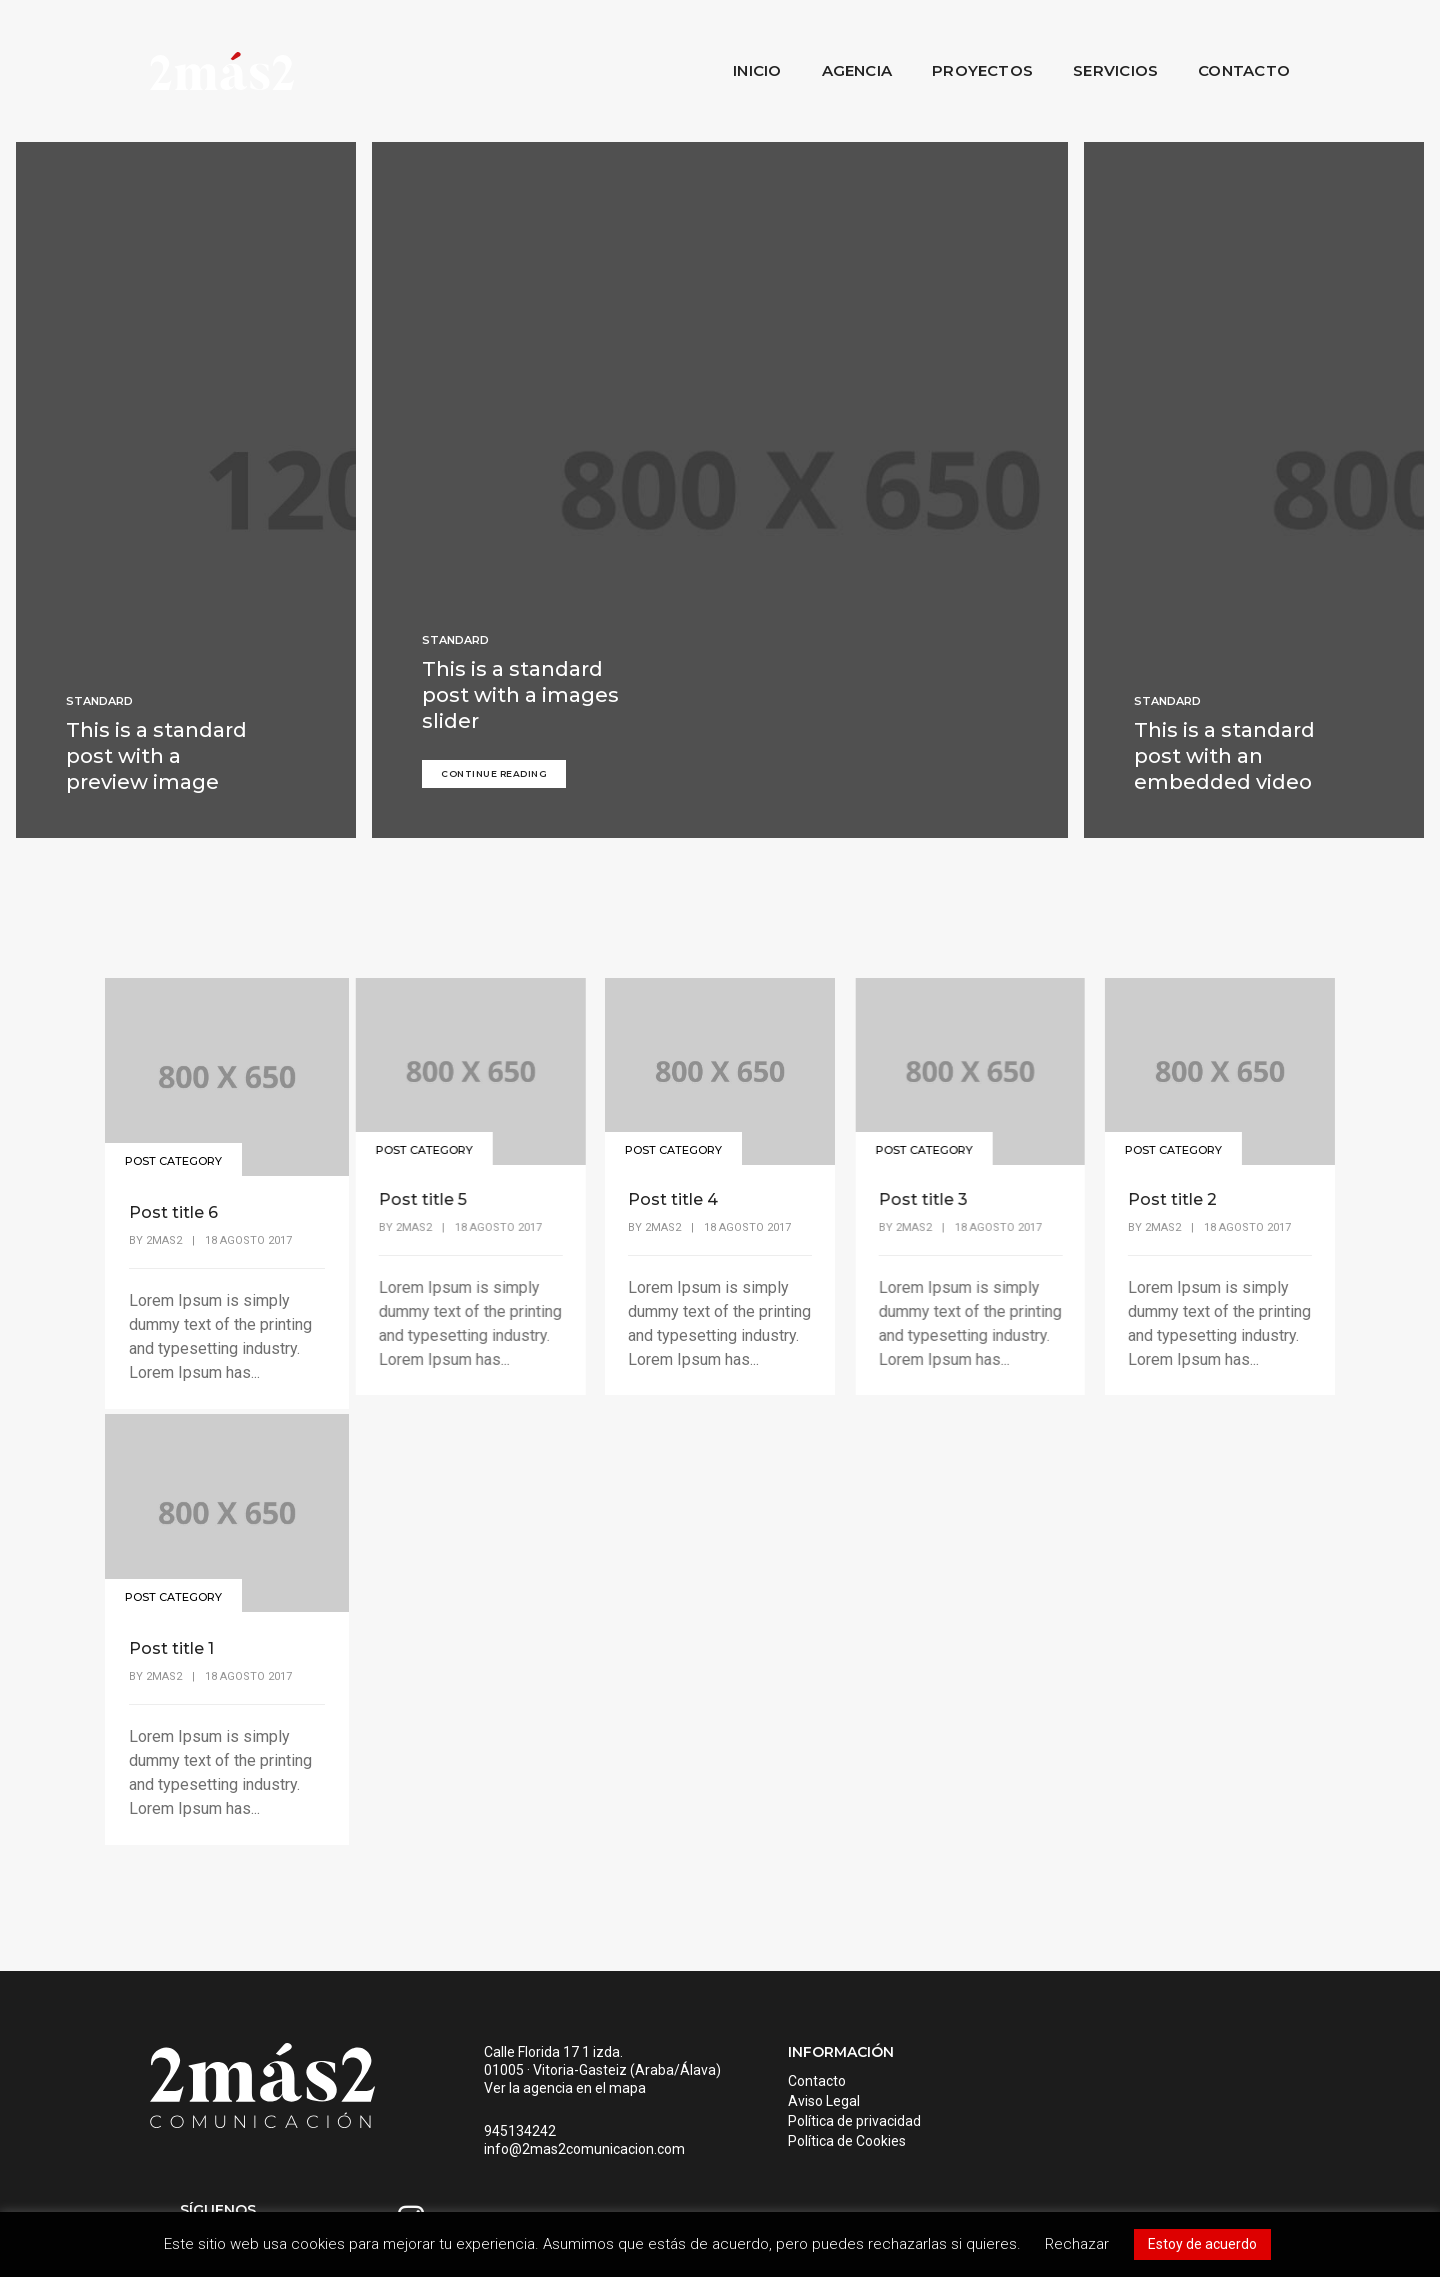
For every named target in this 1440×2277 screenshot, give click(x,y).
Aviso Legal (801, 2105)
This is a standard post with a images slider (520, 700)
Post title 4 (672, 1202)
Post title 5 (422, 1202)
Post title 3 (921, 1202)
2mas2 (164, 1230)
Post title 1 (171, 1638)
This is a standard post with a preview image (156, 760)
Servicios (1115, 70)
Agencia (857, 70)
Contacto (1244, 70)
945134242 (509, 2153)
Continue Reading (494, 777)
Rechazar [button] (1077, 2244)
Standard (99, 704)
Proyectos (982, 70)
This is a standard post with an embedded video (1224, 760)
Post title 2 (1170, 1202)
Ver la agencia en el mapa (554, 2110)
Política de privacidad (831, 2125)
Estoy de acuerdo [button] (1202, 2244)
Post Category (174, 1153)
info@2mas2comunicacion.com (573, 2171)
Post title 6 (173, 1202)
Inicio (757, 70)
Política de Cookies (824, 2145)
